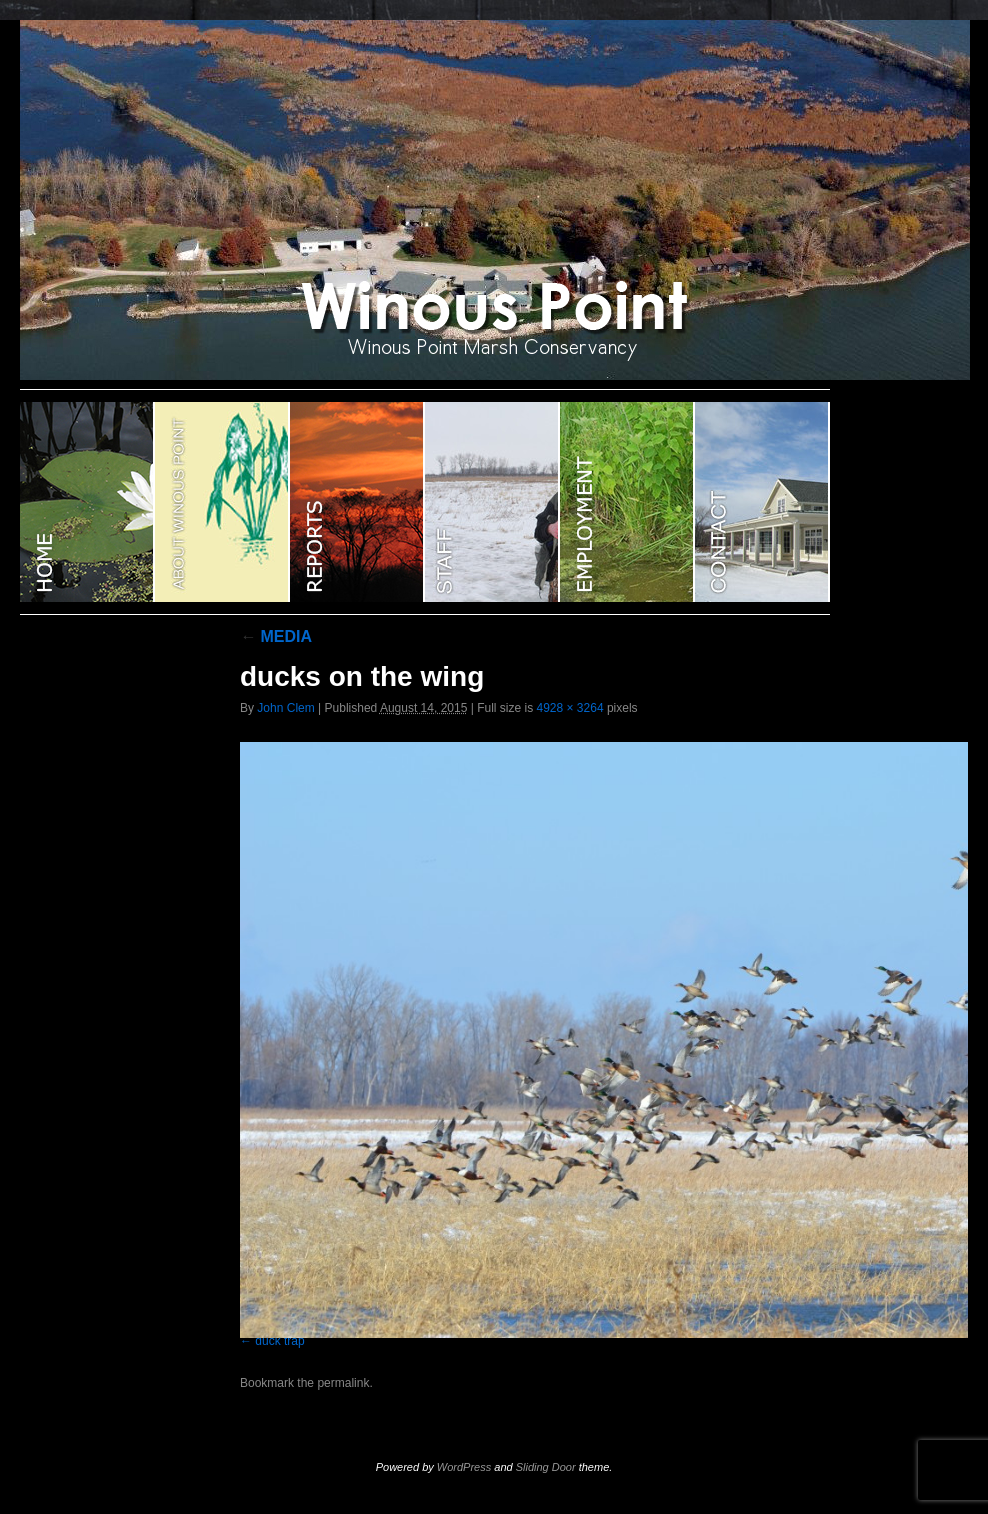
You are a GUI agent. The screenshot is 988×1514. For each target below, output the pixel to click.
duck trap (279, 1341)
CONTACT (762, 502)
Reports (357, 502)
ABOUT (222, 502)
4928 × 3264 (569, 708)
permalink (343, 1383)
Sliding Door (546, 1467)
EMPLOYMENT (627, 502)
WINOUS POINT (87, 502)
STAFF (492, 502)
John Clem (285, 708)
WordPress (464, 1467)
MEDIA (276, 636)
